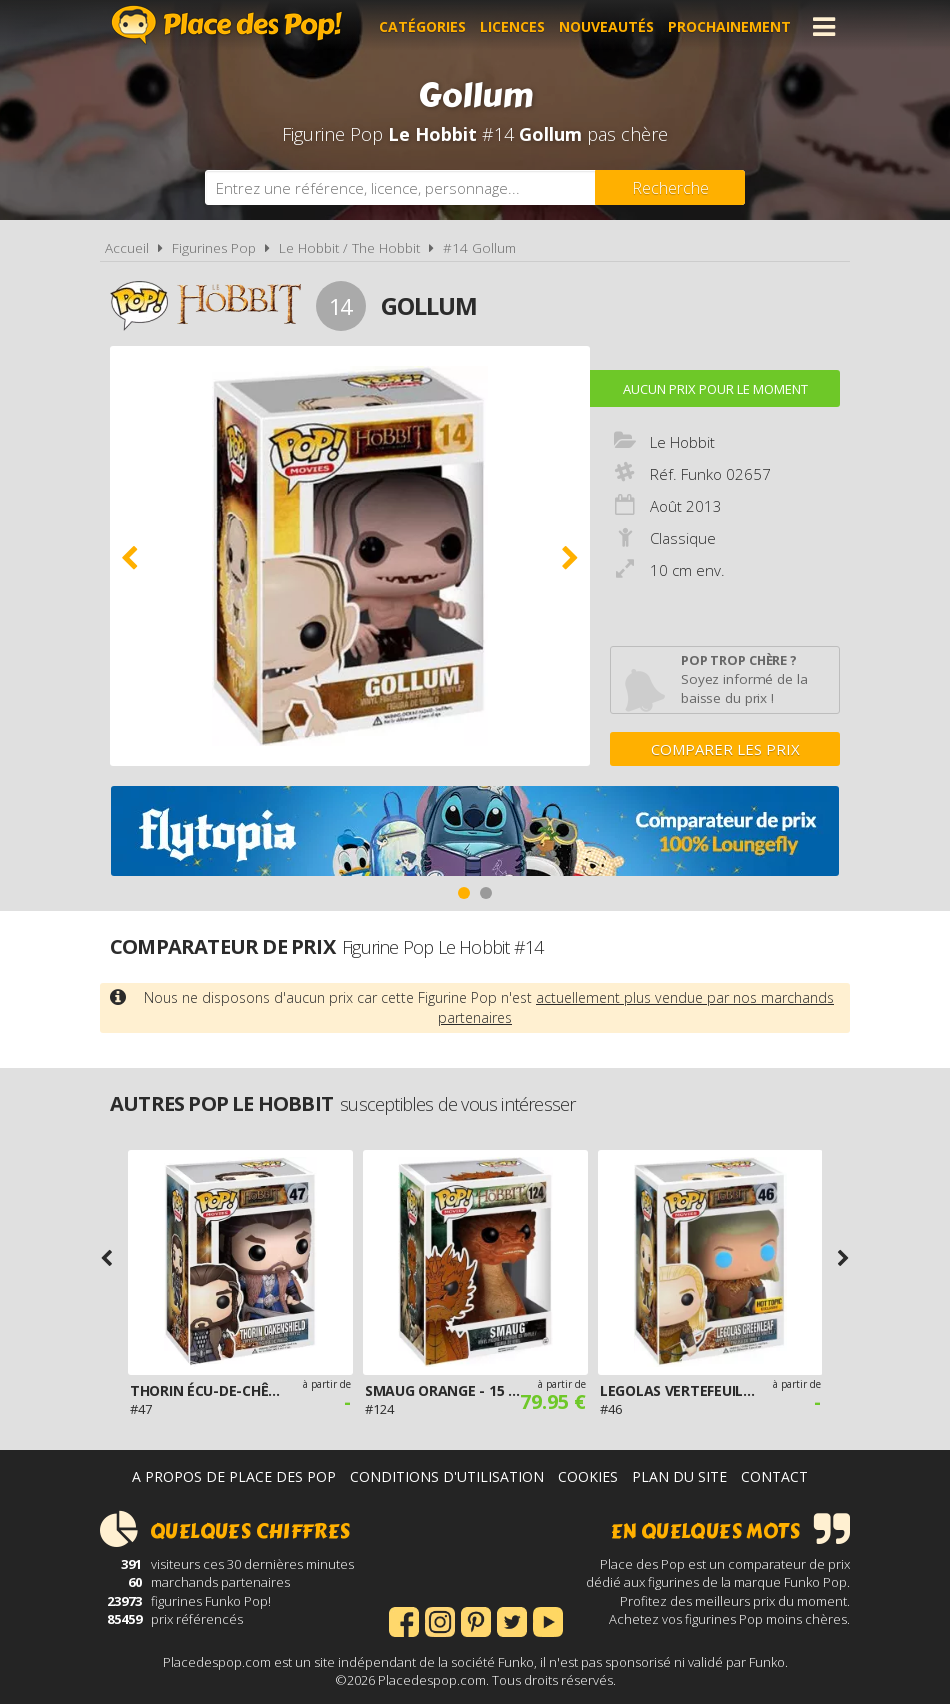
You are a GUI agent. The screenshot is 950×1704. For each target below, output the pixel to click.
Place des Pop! (227, 24)
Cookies (588, 1476)
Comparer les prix (725, 749)
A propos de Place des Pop (234, 1476)
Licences (512, 26)
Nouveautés (606, 26)
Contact (774, 1476)
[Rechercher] (670, 187)
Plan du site (679, 1476)
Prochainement (729, 26)
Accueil (127, 248)
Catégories (422, 26)
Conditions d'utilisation (447, 1476)
